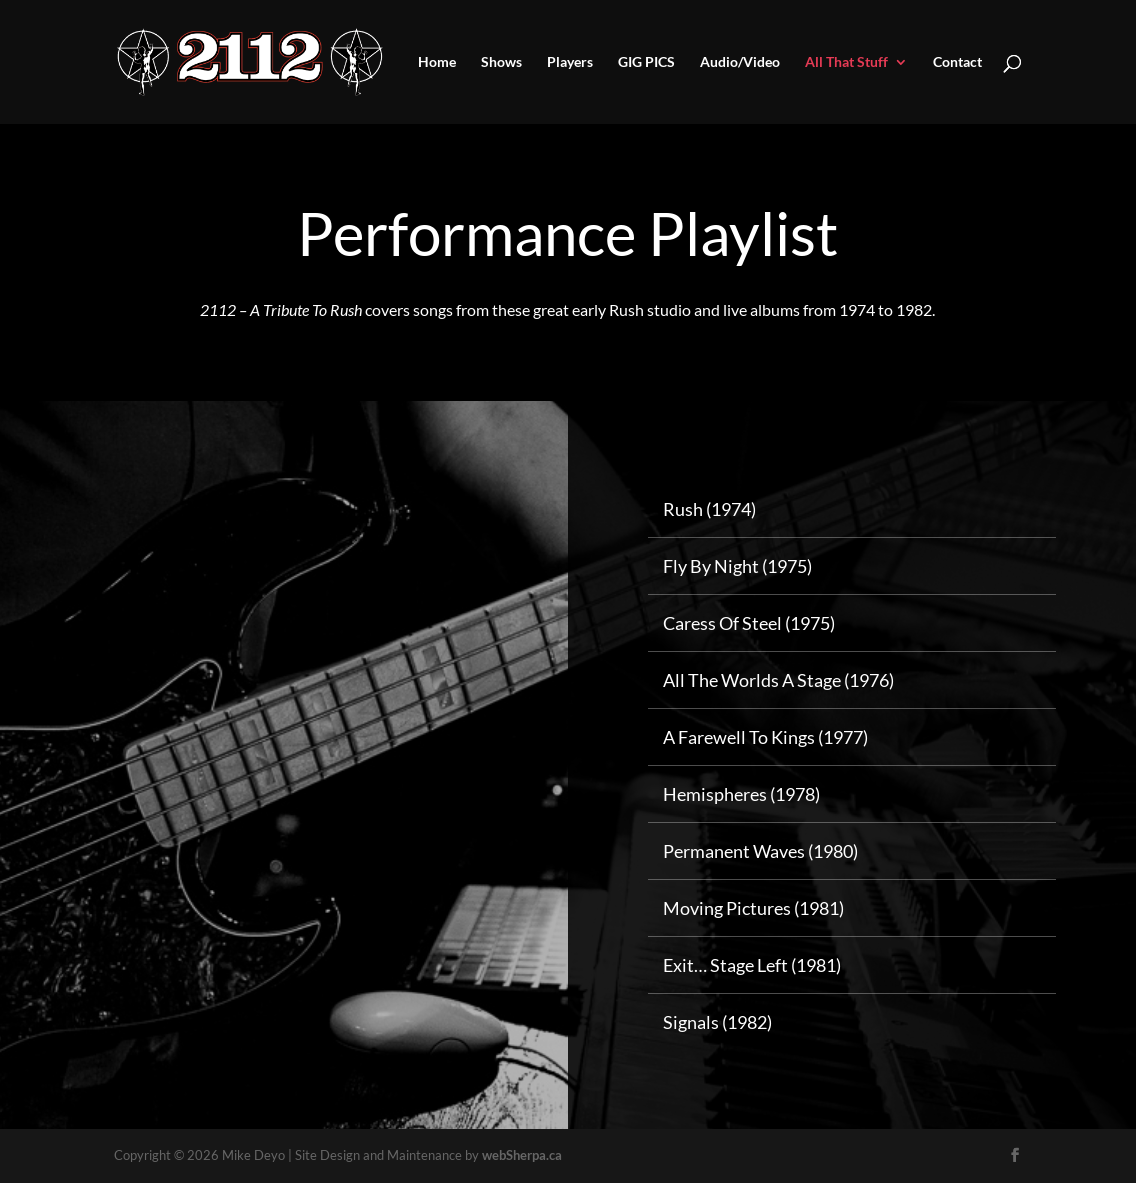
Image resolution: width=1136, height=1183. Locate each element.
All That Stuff (846, 62)
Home (437, 62)
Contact (957, 62)
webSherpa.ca (522, 1155)
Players (570, 62)
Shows (501, 62)
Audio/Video (740, 62)
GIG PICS (646, 62)
